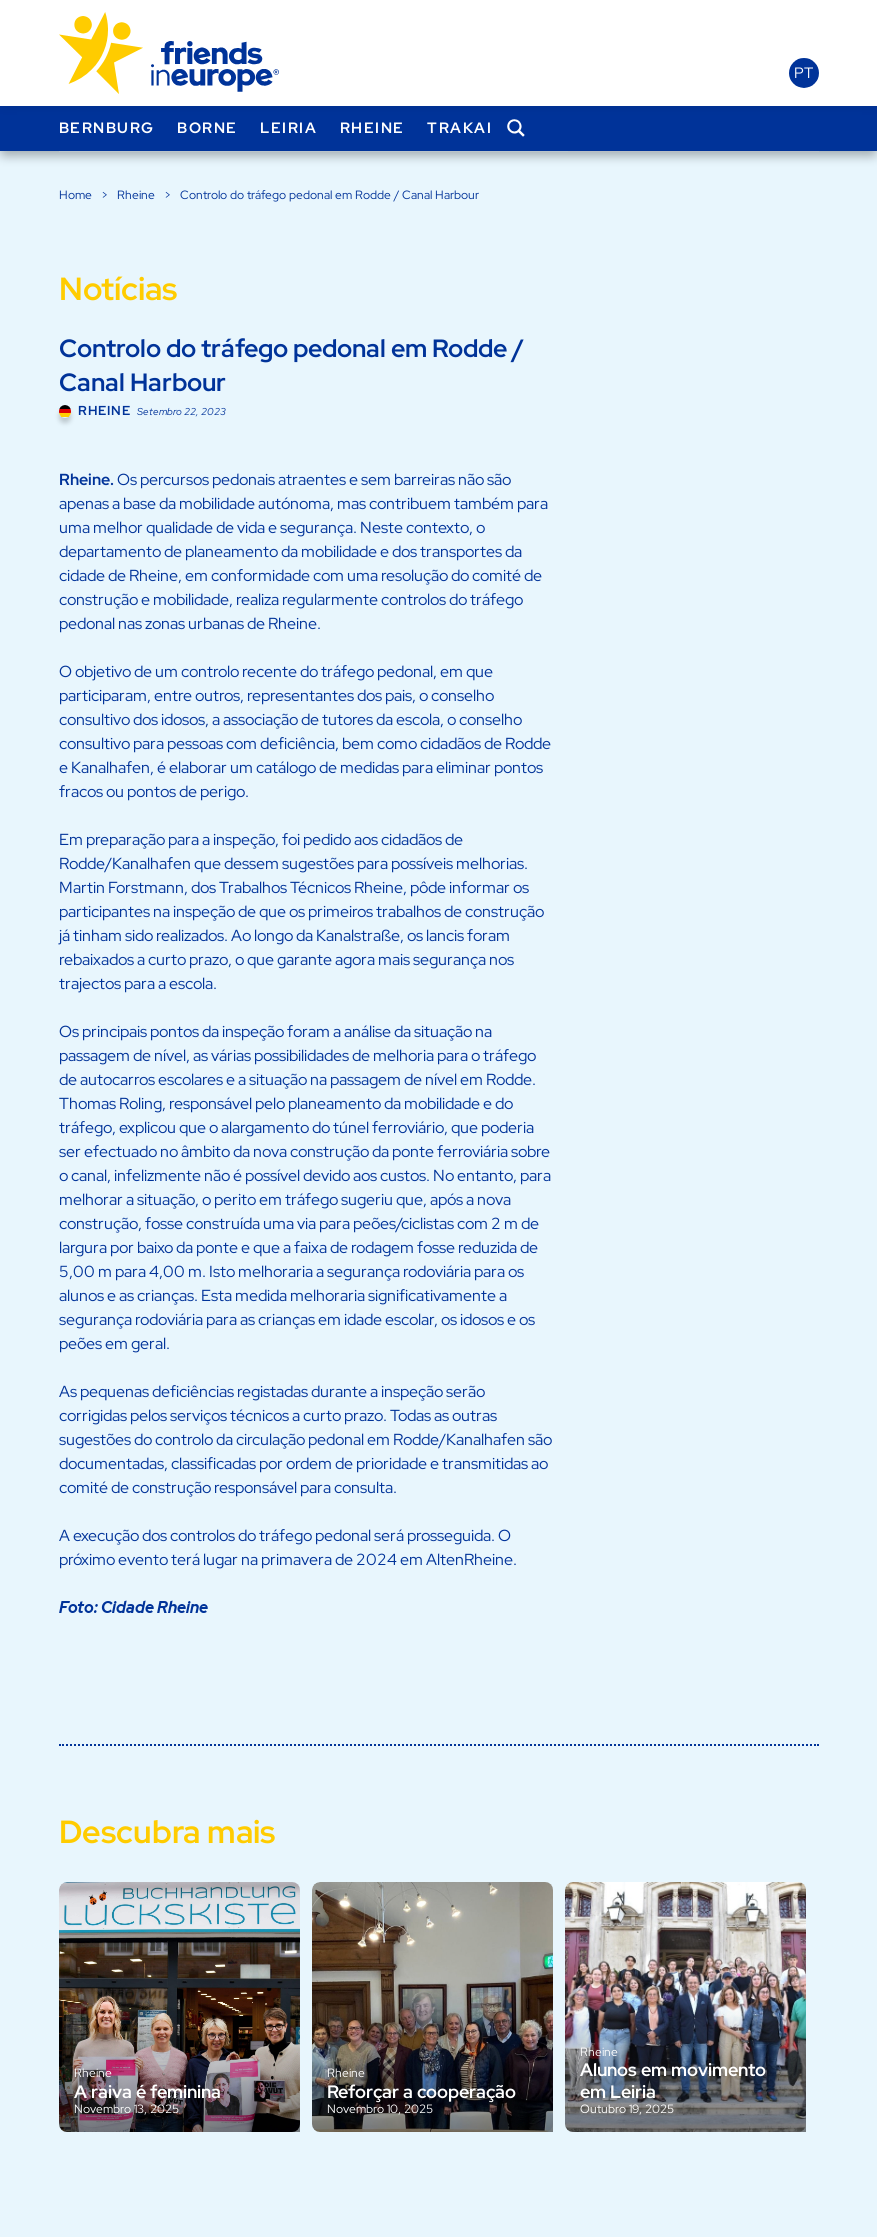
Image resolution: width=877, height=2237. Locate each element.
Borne (207, 128)
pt (803, 73)
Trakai (459, 128)
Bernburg (107, 128)
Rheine (372, 128)
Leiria (288, 128)
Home (75, 195)
